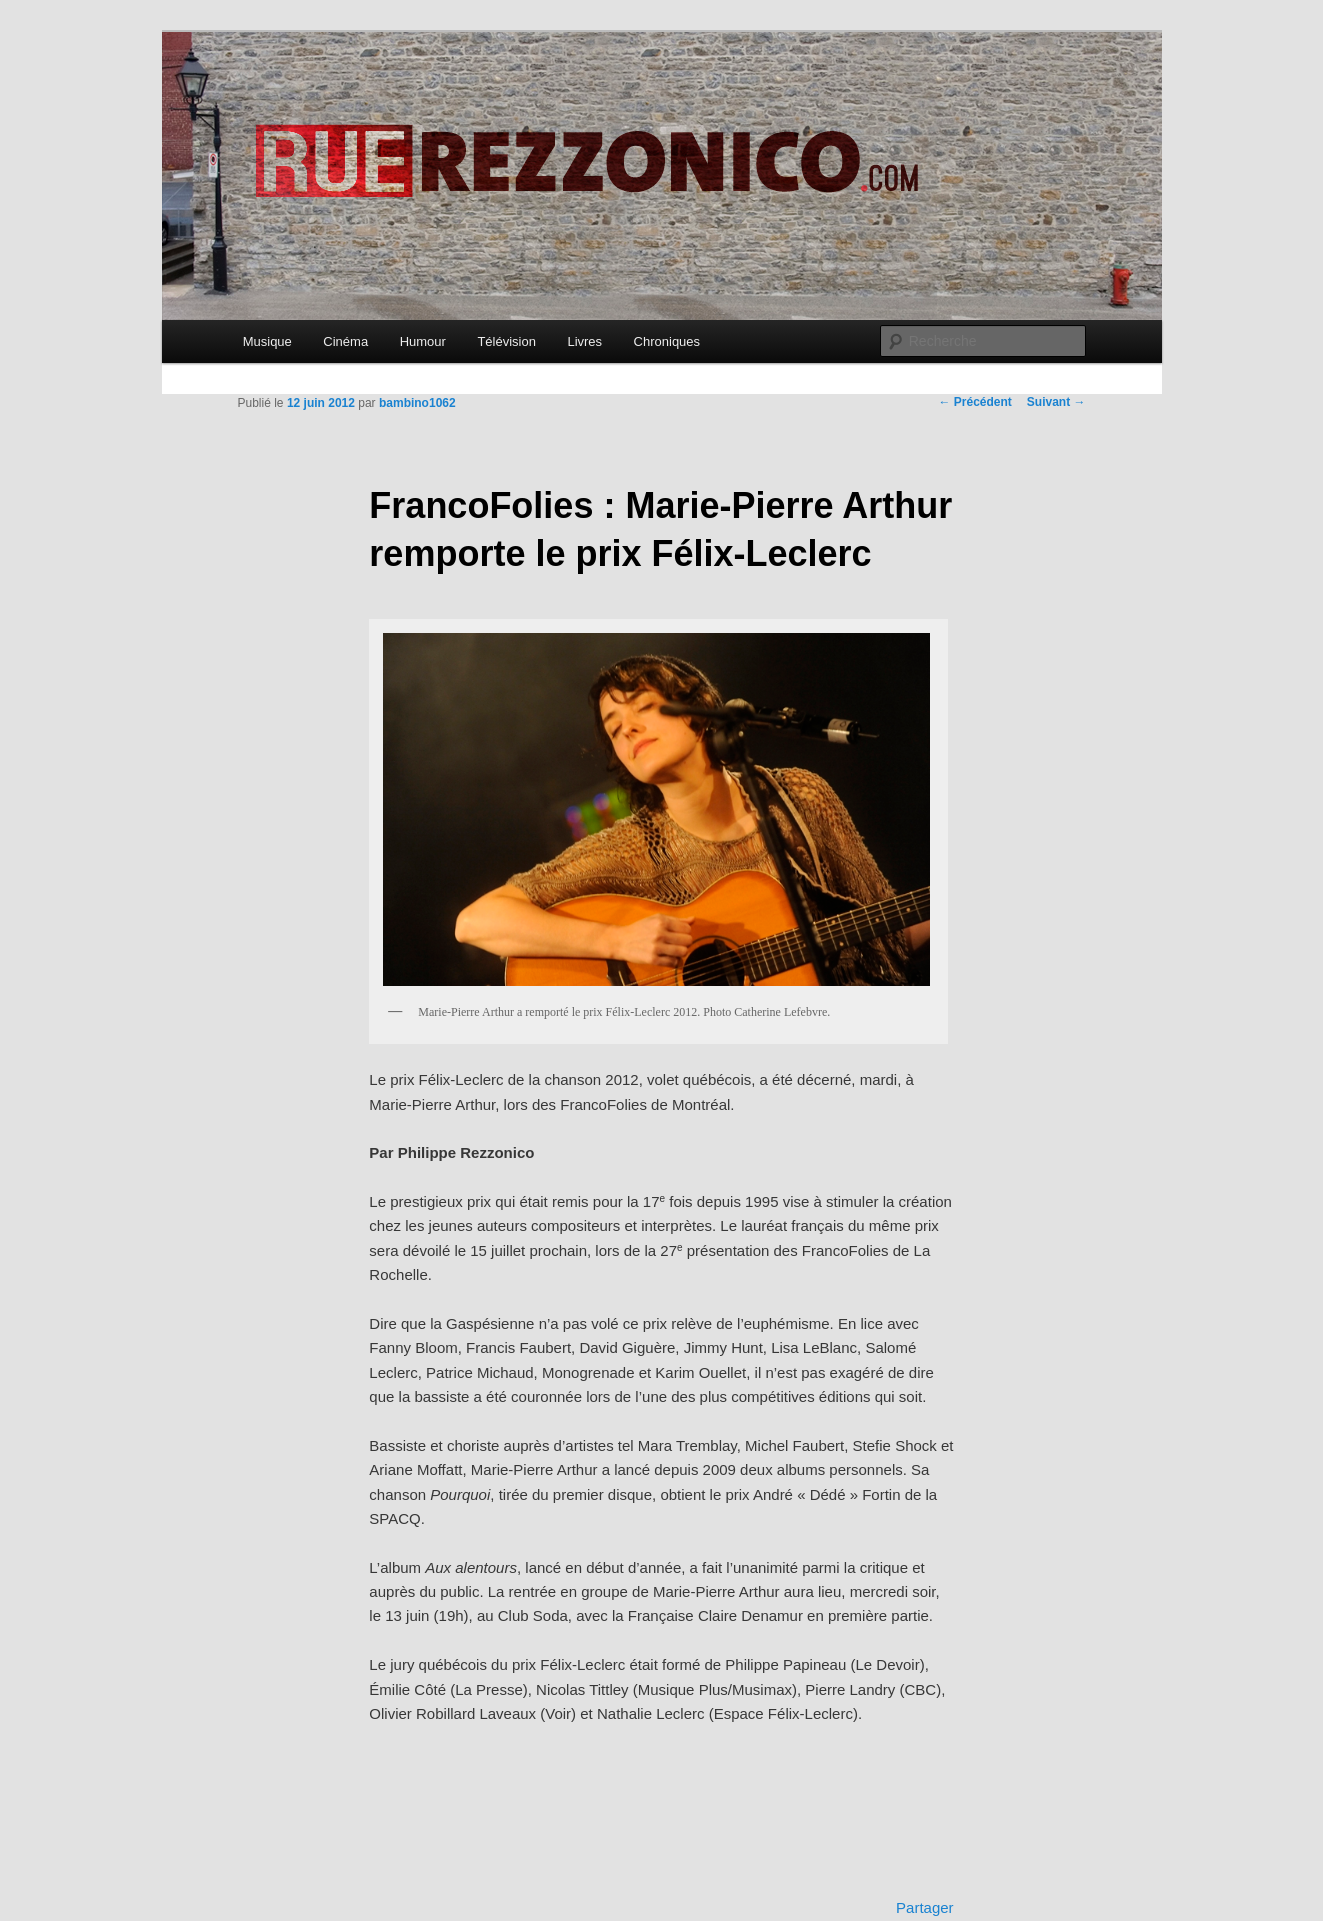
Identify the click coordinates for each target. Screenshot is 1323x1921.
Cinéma (345, 341)
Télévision (506, 341)
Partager (925, 1907)
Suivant (1056, 402)
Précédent (974, 402)
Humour (423, 341)
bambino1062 (417, 403)
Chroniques (667, 341)
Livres (584, 341)
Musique (267, 341)
